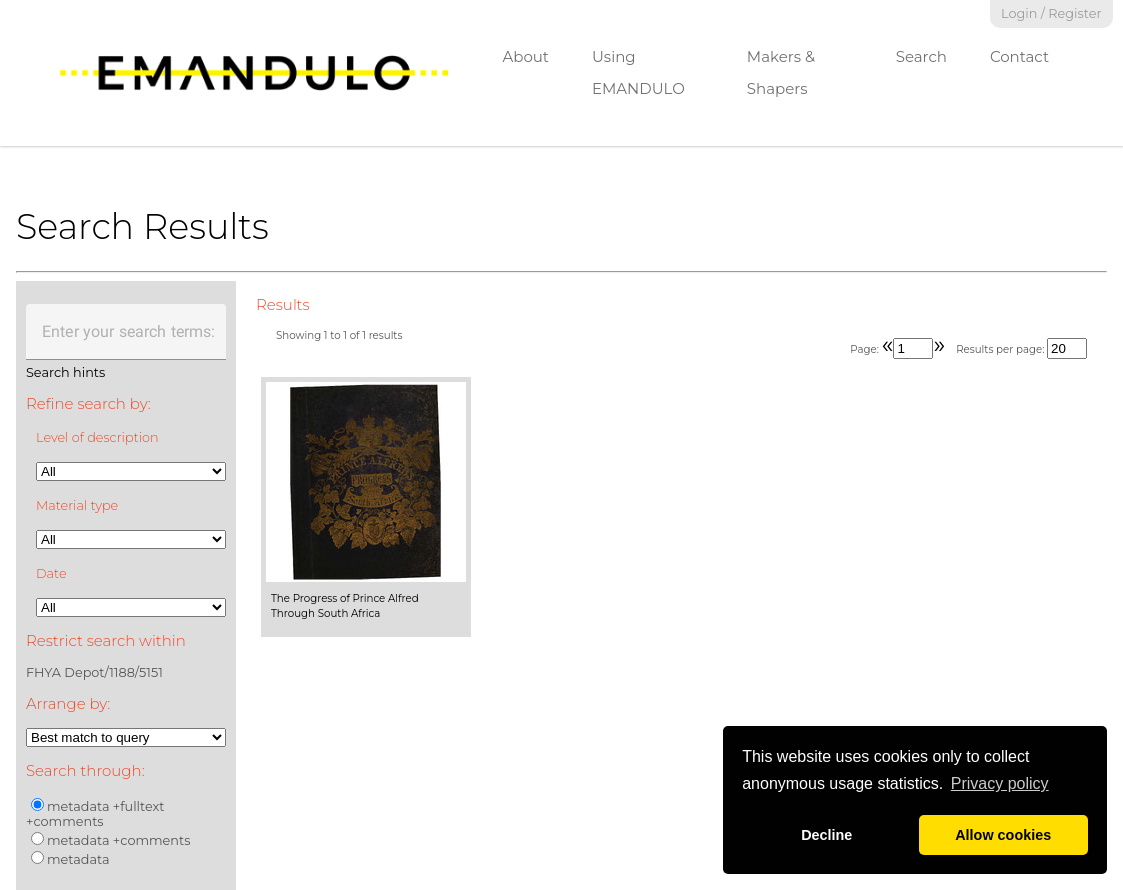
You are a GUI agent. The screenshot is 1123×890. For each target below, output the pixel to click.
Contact (1019, 56)
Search (921, 56)
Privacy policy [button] (1000, 783)
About (525, 56)
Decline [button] (826, 835)
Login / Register (1051, 13)
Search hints (65, 372)
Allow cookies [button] (1003, 835)
